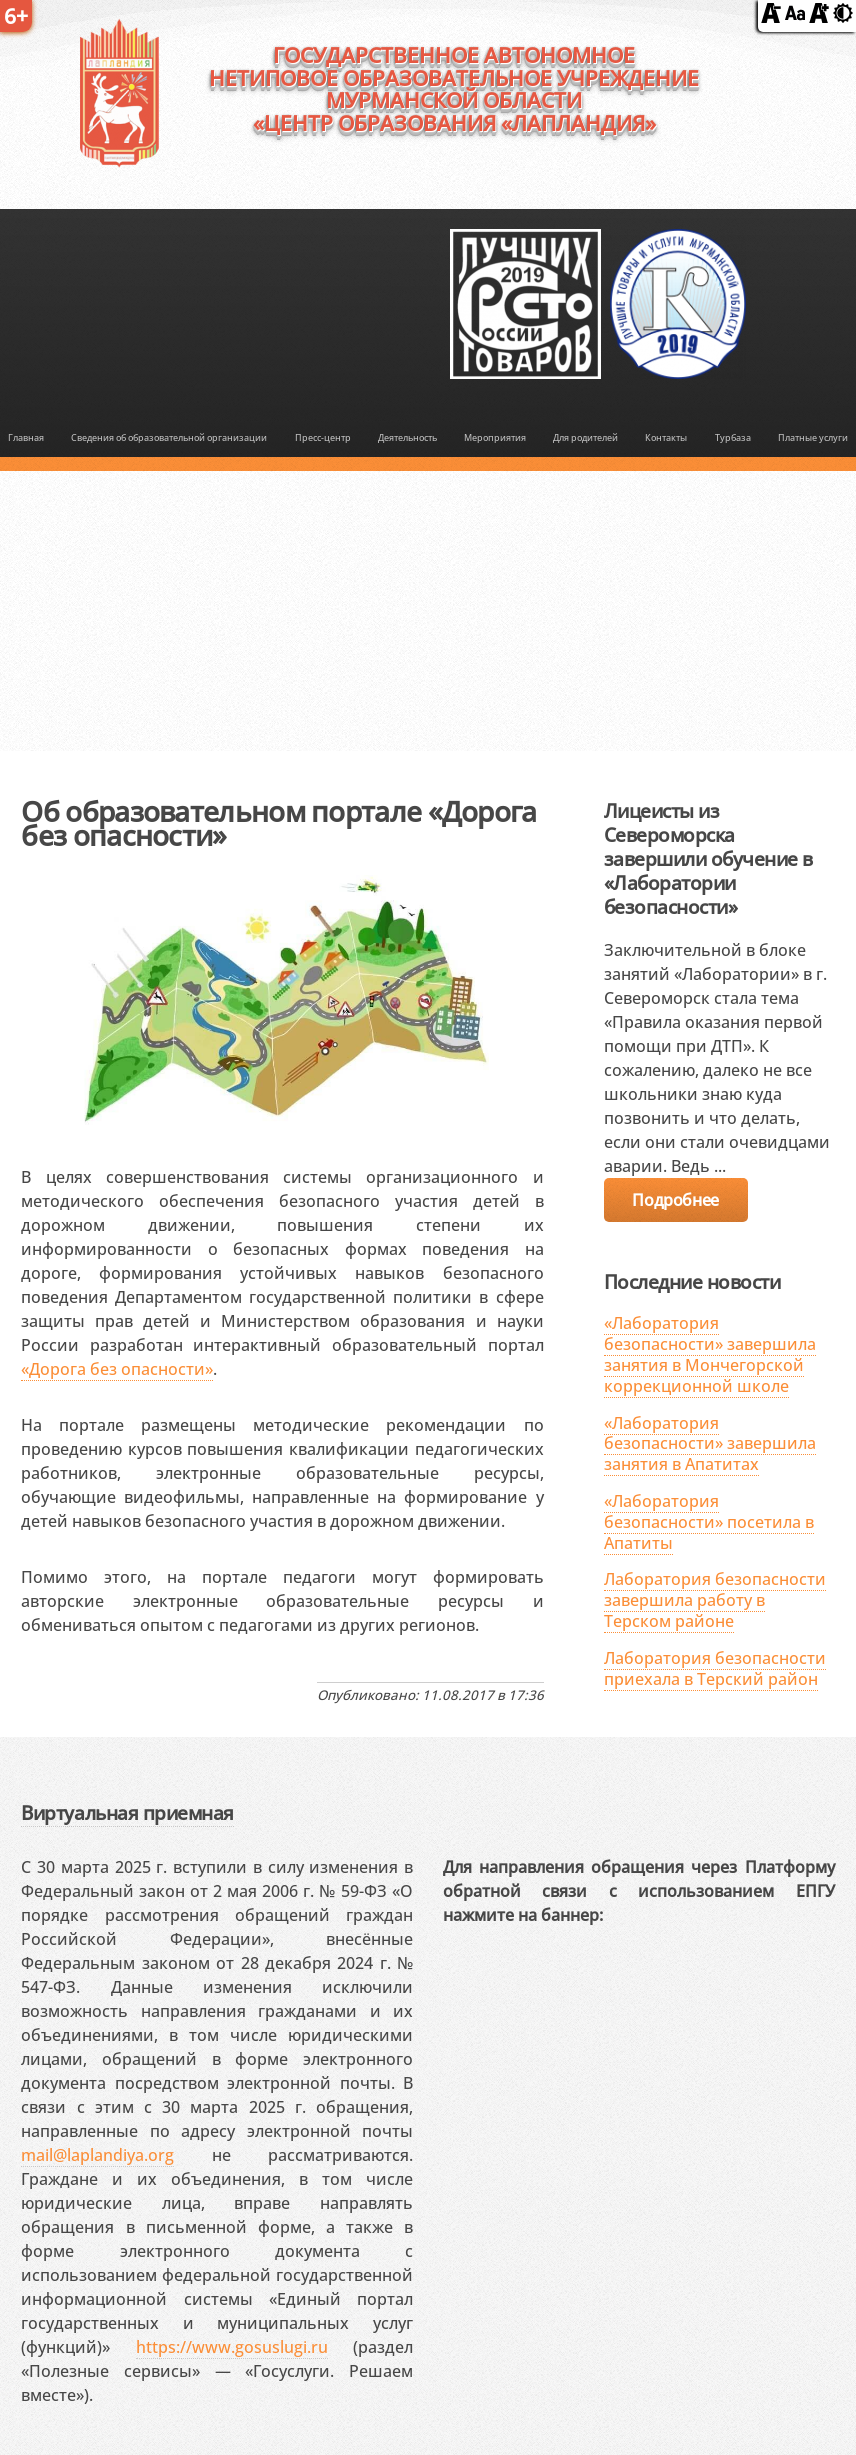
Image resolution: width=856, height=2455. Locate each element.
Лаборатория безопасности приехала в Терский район (715, 1668)
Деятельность (407, 438)
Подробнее (675, 1200)
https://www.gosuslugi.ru (232, 2347)
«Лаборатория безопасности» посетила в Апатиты (709, 1522)
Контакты (666, 438)
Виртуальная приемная (127, 1812)
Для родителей (585, 438)
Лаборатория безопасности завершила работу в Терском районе (715, 1600)
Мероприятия (495, 438)
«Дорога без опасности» (117, 1369)
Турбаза (733, 438)
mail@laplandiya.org (97, 2155)
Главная (26, 438)
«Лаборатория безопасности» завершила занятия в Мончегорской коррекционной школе (710, 1354)
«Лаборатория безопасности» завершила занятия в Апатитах (710, 1444)
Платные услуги (813, 438)
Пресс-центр (323, 438)
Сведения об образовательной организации (169, 438)
